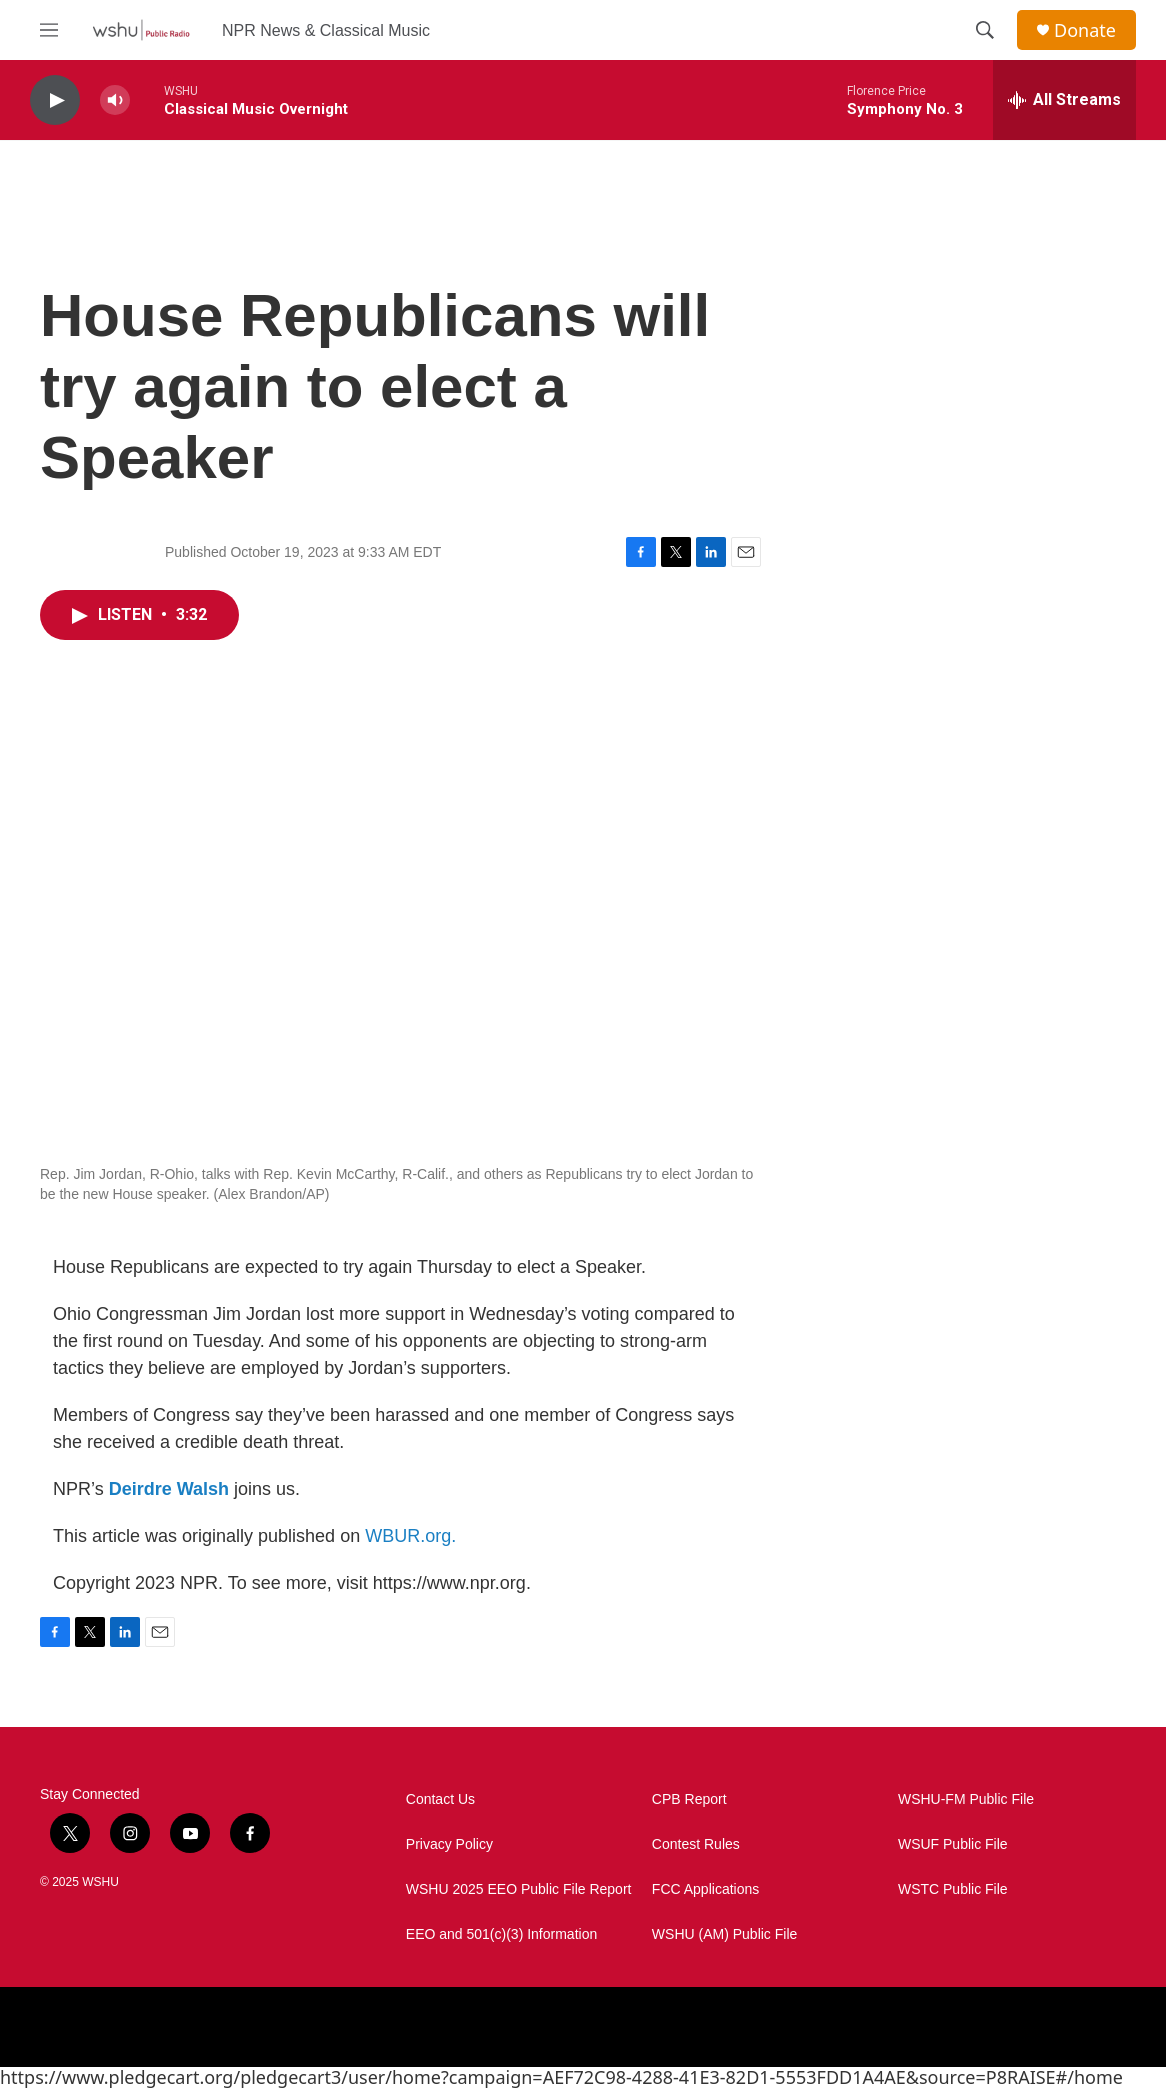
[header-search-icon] (985, 30)
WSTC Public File (953, 1889)
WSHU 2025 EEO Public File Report (519, 1889)
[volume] (115, 100)
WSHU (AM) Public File (724, 1934)
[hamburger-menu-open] (49, 30)
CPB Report (689, 1799)
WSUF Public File (953, 1844)
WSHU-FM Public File (966, 1799)
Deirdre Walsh (169, 1489)
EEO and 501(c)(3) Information (501, 1934)
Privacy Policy (449, 1844)
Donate (1085, 30)
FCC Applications (705, 1889)
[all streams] (1064, 100)
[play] (55, 100)
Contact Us (440, 1799)
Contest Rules (696, 1844)
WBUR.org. (410, 1536)
